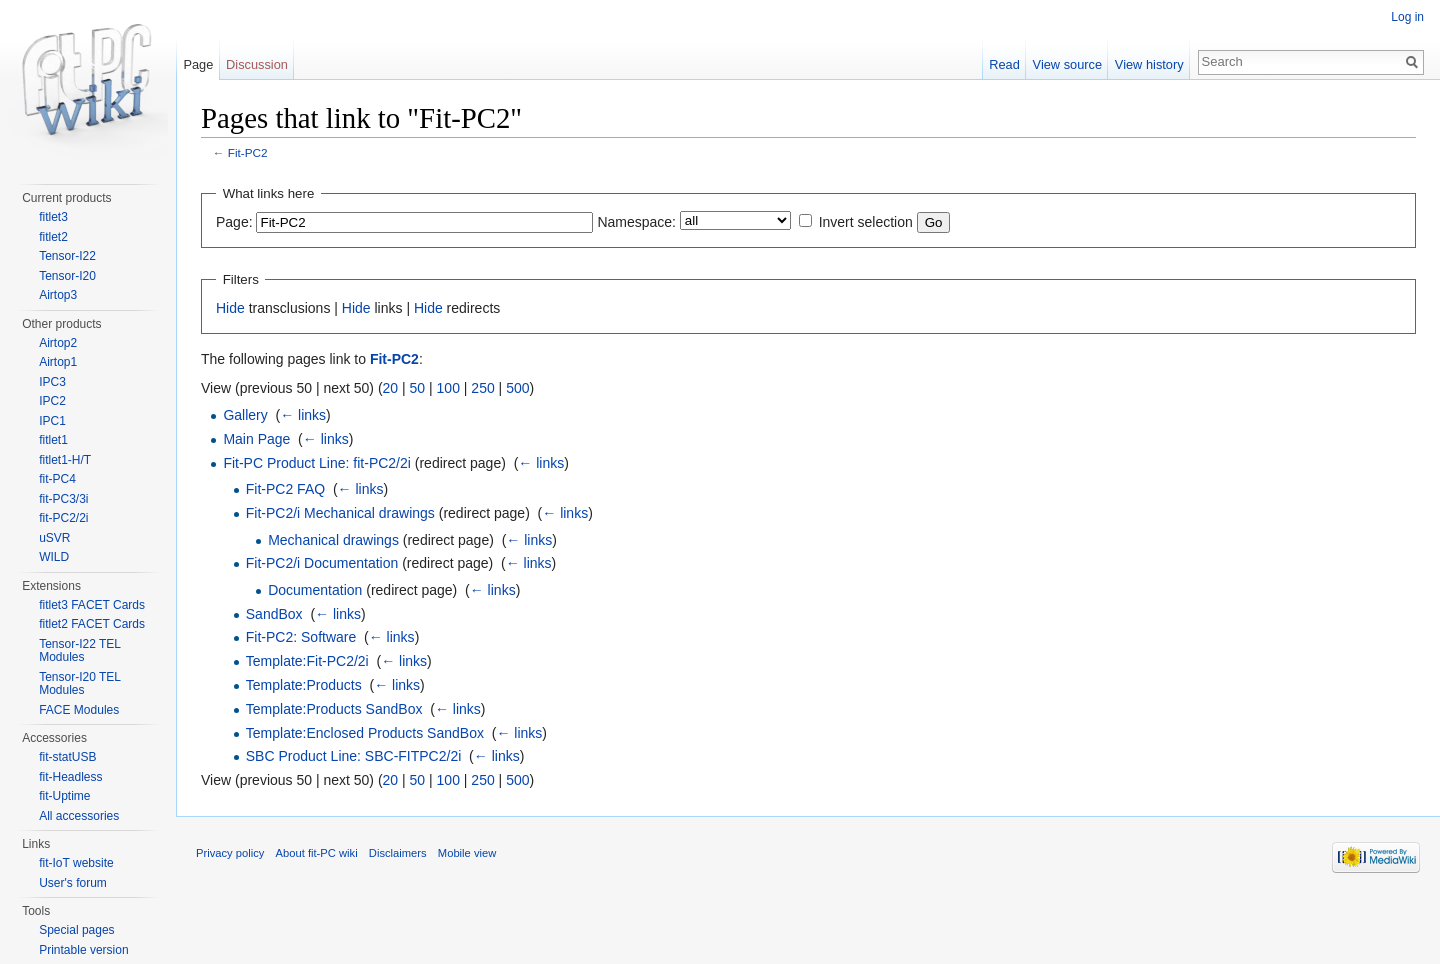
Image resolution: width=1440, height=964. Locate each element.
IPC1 (52, 421)
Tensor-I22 (67, 256)
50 (418, 388)
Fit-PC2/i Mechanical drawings (340, 513)
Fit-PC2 (248, 152)
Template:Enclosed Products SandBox (365, 733)
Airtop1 (58, 362)
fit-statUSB (67, 757)
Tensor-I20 (67, 276)
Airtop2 (58, 343)
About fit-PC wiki (317, 853)
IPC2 (52, 401)
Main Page (256, 439)
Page (198, 64)
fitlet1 (53, 440)
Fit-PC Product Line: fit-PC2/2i (317, 463)
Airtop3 (58, 295)
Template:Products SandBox (334, 709)
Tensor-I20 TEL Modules (79, 684)
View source (1067, 64)
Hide (230, 308)
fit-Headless (70, 777)
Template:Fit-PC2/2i (307, 661)
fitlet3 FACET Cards (92, 605)
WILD (54, 557)
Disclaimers (398, 853)
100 (448, 388)
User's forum (73, 883)
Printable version (83, 950)
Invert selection (866, 222)
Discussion (257, 64)
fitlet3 (53, 217)
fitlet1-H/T (65, 460)
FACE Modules (79, 710)
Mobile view (467, 853)
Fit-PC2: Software (301, 637)
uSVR (54, 538)
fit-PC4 (57, 479)
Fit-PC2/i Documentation (322, 563)
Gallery (245, 415)
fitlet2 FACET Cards (92, 624)
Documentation (315, 590)
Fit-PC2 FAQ (285, 489)
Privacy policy (230, 853)
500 (517, 388)
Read (1004, 64)
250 (482, 388)
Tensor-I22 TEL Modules (79, 651)
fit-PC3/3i (63, 499)
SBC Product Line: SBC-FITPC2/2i (354, 756)
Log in (1407, 17)
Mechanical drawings (333, 540)
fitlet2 (53, 237)
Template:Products (304, 685)
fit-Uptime (64, 796)
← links (303, 415)
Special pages (76, 930)
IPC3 (52, 382)
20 (391, 388)
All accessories (79, 816)
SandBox (274, 614)
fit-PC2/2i (63, 518)
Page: (234, 222)
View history (1149, 64)
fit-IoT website (76, 863)
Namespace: (636, 222)
